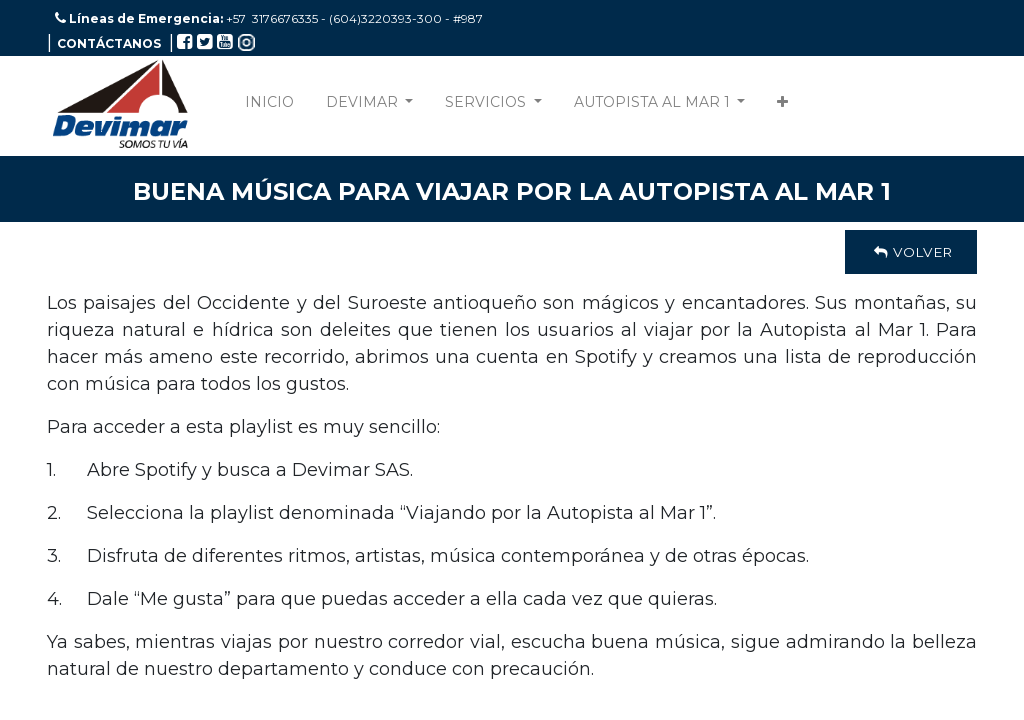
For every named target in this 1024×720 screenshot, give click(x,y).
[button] (782, 106)
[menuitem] (269, 106)
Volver (911, 252)
